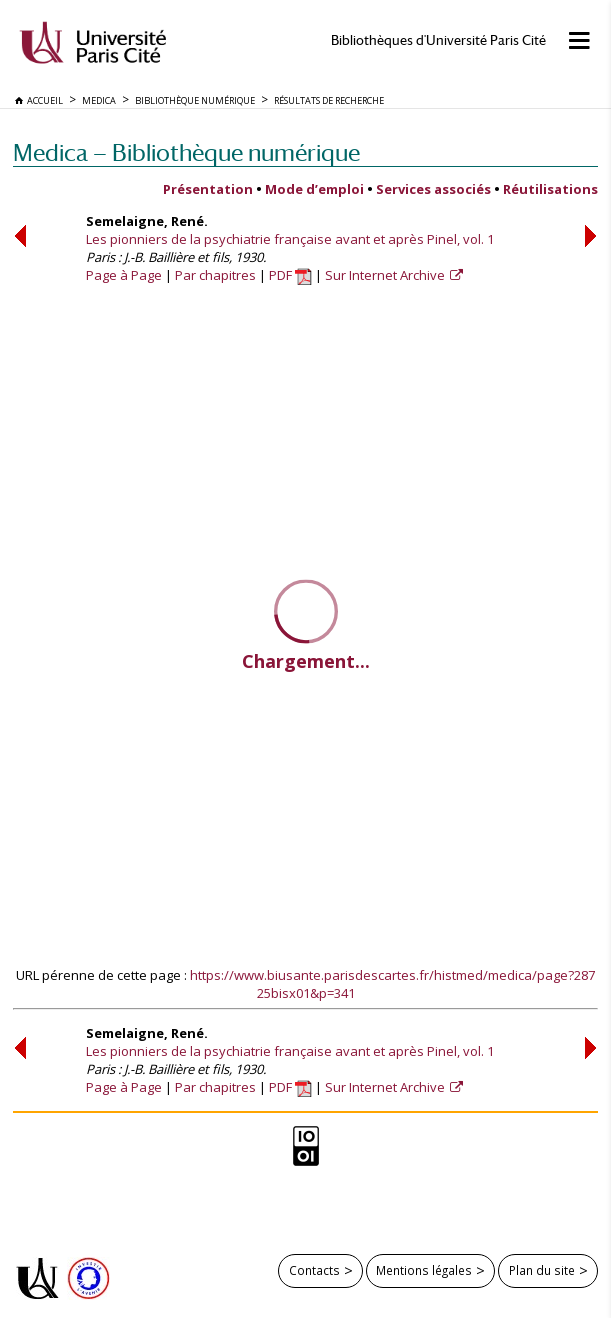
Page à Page (124, 275)
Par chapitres (215, 275)
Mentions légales (424, 1270)
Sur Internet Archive (386, 275)
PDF (290, 275)
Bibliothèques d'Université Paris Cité (438, 40)
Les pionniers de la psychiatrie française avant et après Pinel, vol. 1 (290, 239)
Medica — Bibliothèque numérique (186, 152)
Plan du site (542, 1270)
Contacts (314, 1270)
